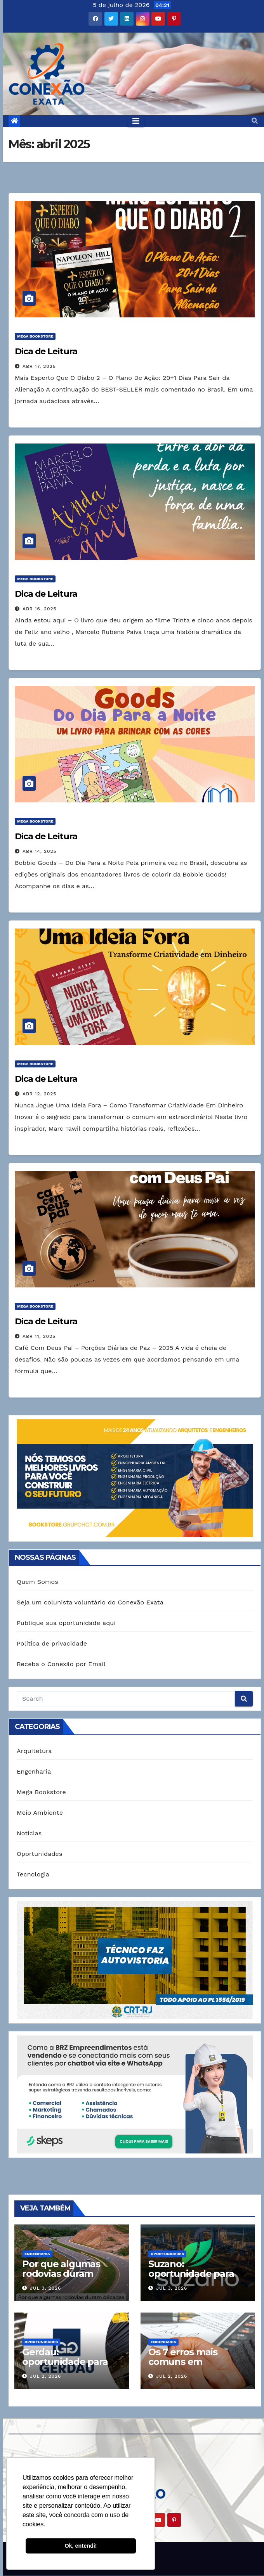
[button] (255, 121)
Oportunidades (40, 1853)
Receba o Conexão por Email (61, 1664)
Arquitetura (34, 1751)
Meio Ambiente (40, 1812)
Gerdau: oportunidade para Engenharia (65, 2361)
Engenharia (34, 1771)
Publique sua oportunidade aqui (66, 1623)
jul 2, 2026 (45, 2376)
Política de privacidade (52, 1643)
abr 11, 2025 (39, 1336)
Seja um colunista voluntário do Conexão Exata (90, 1602)
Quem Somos (37, 1581)
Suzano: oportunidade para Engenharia (191, 2273)
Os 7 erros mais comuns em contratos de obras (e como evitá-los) (196, 2366)
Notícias (29, 1833)
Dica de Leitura (46, 351)
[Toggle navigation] (135, 121)
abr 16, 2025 (40, 609)
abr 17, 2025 (39, 366)
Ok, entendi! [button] (80, 2546)
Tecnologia (33, 1874)
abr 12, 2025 (39, 1094)
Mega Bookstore (35, 336)
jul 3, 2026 (45, 2288)
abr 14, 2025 (40, 851)
